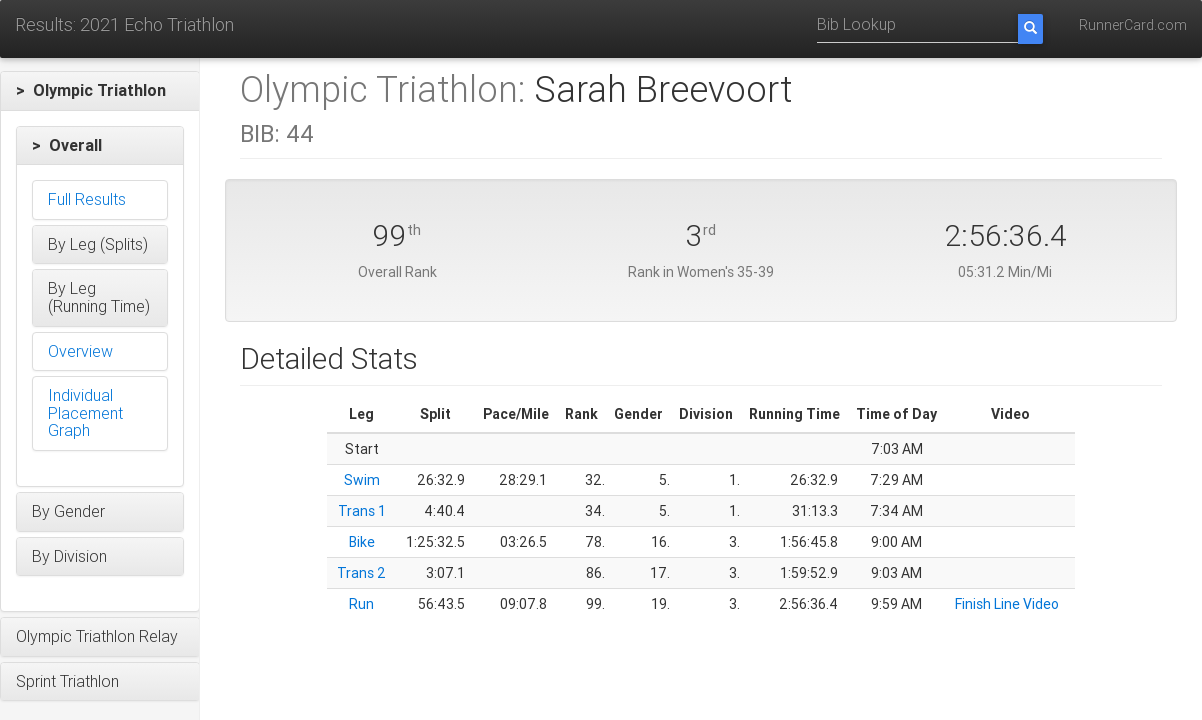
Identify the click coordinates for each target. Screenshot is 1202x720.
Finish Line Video (1007, 604)
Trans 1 (362, 511)
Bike (362, 542)
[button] (100, 91)
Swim (362, 480)
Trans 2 (361, 573)
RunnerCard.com (1133, 25)
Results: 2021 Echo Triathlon (124, 24)
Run (361, 604)
